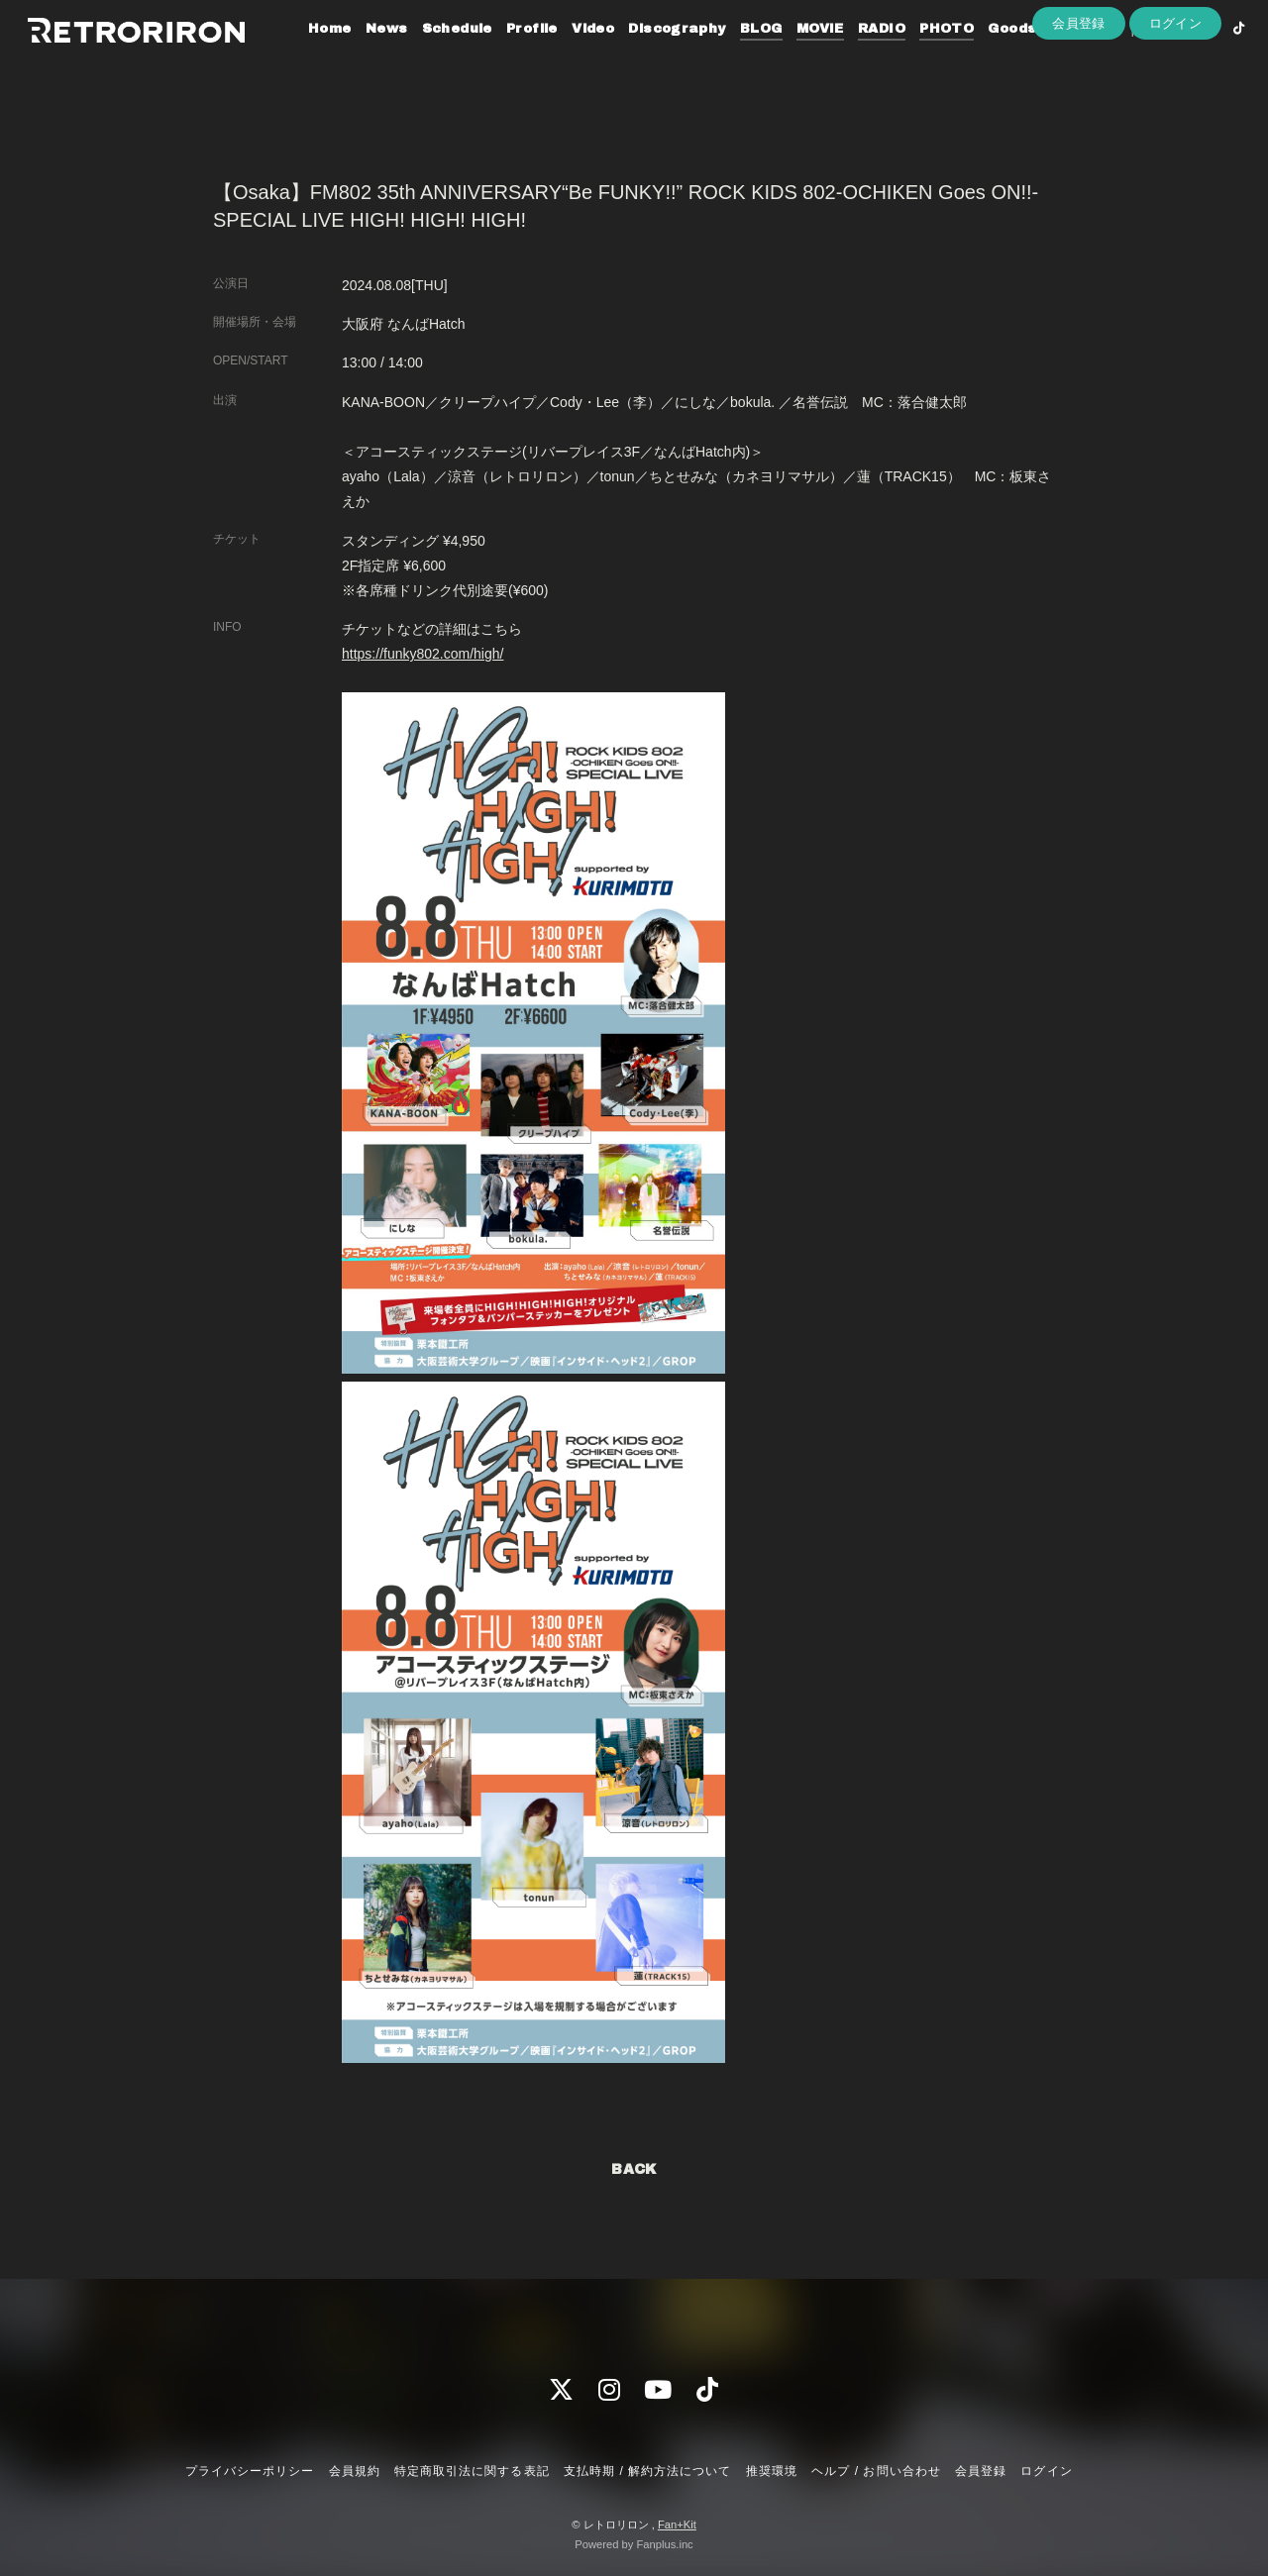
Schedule (432, 57)
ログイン (1176, 90)
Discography (651, 57)
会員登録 (1079, 90)
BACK (634, 2169)
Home (305, 57)
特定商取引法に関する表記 (471, 2471)
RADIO (857, 57)
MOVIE (795, 57)
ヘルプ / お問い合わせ (875, 2471)
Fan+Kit (677, 2524)
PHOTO (922, 57)
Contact (1058, 57)
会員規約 (354, 2471)
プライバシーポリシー (249, 2471)
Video (568, 57)
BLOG (736, 57)
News (362, 57)
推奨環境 (771, 2471)
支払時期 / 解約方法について (648, 2471)
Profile (507, 57)
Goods (987, 57)
